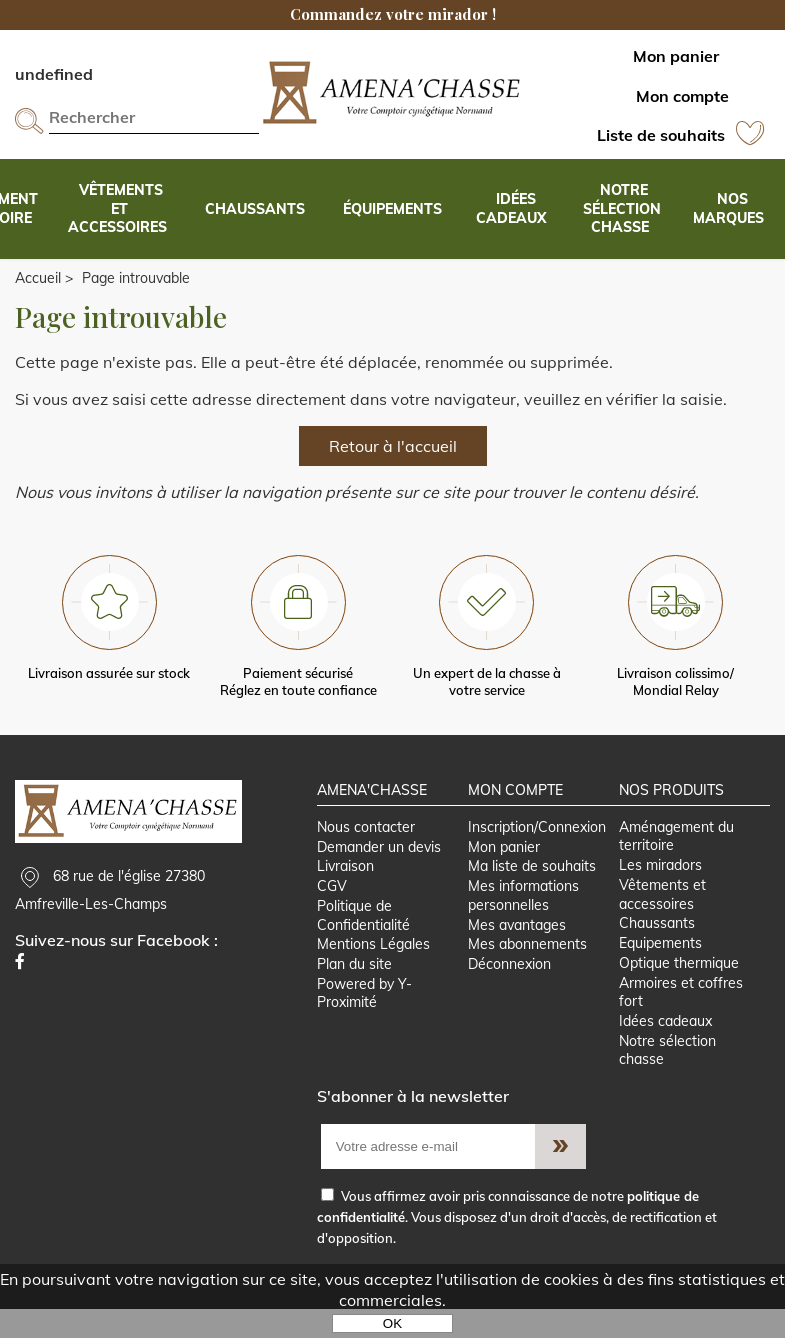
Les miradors (661, 888)
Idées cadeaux (666, 1049)
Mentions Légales (373, 970)
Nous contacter (366, 848)
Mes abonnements (526, 970)
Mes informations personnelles (522, 919)
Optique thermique (680, 989)
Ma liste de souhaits (531, 890)
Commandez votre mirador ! (393, 14)
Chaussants (658, 948)
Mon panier (503, 869)
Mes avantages (516, 950)
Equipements (661, 968)
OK (392, 1323)
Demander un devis (379, 869)
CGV (332, 910)
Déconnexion (508, 991)
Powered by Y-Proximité (364, 1020)
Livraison (345, 890)
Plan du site (354, 991)
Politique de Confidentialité (363, 940)
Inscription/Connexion (536, 848)
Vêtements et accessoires (663, 917)
